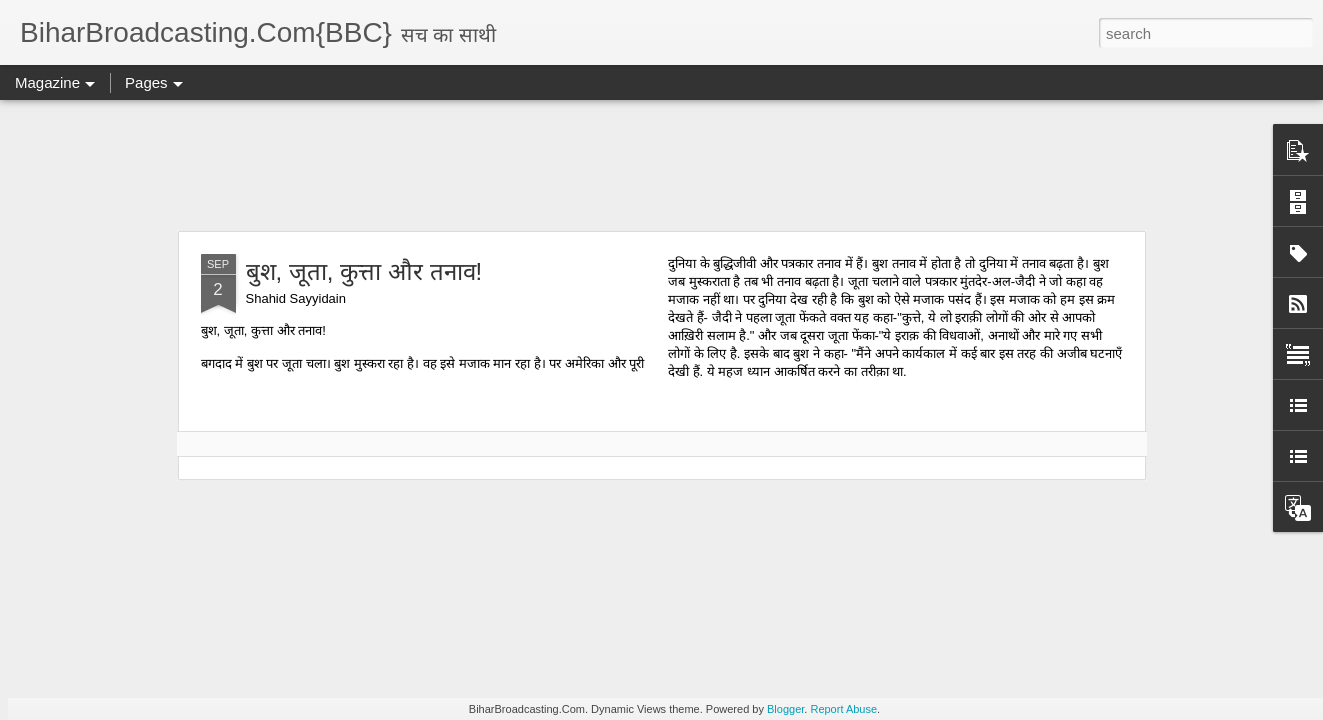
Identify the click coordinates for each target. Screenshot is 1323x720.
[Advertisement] (662, 165)
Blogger (785, 709)
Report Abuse (843, 709)
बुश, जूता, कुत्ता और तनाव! (364, 271)
